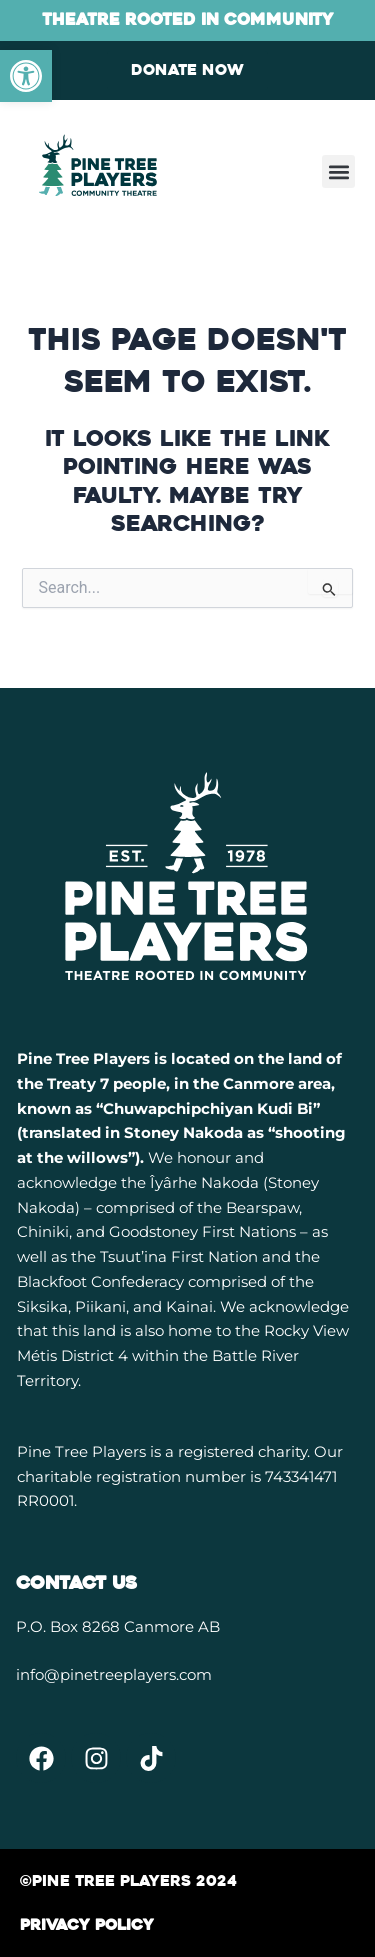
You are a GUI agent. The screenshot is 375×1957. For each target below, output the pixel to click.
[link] (26, 76)
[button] (338, 171)
